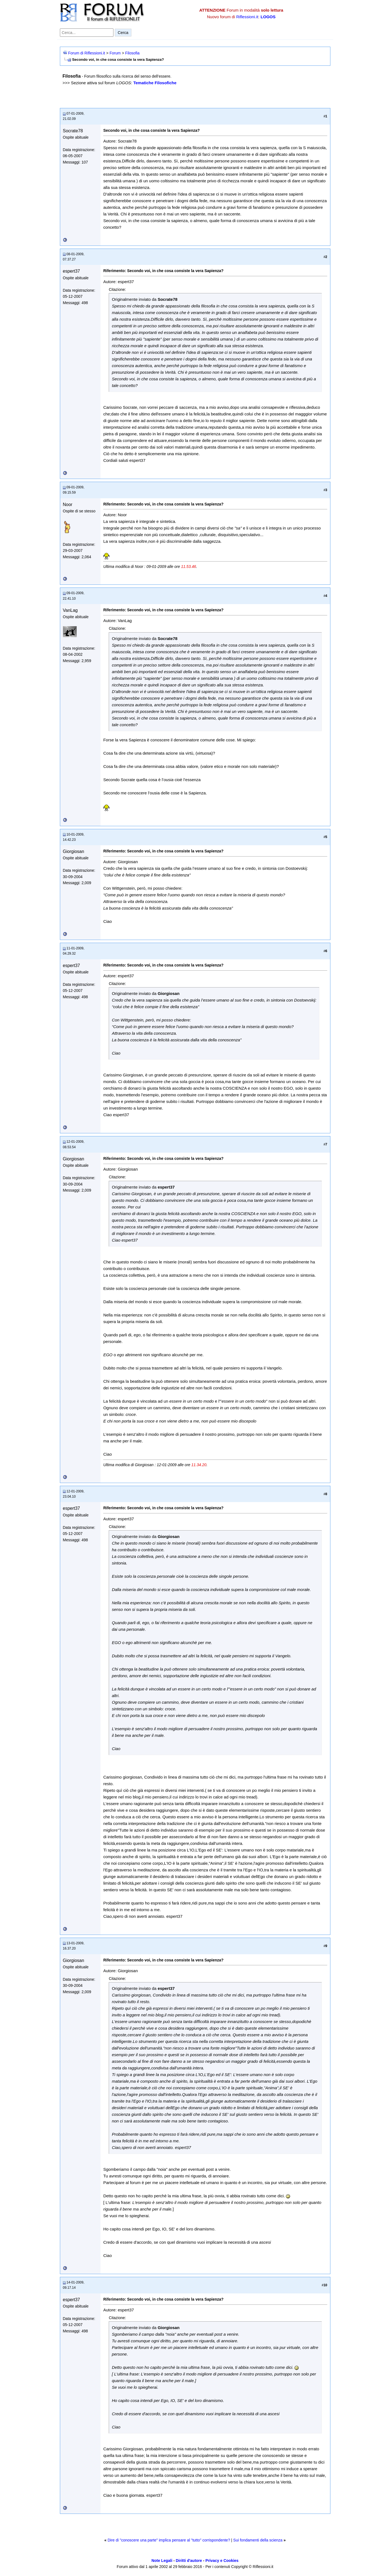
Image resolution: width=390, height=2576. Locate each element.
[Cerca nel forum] (86, 32)
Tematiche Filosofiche (154, 82)
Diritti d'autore (189, 2560)
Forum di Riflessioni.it (86, 53)
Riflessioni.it (247, 16)
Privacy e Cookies (221, 2560)
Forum (115, 53)
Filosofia (132, 53)
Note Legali (162, 2560)
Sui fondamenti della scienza (257, 2540)
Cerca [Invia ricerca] (123, 32)
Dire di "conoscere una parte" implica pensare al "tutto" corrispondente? (169, 2540)
